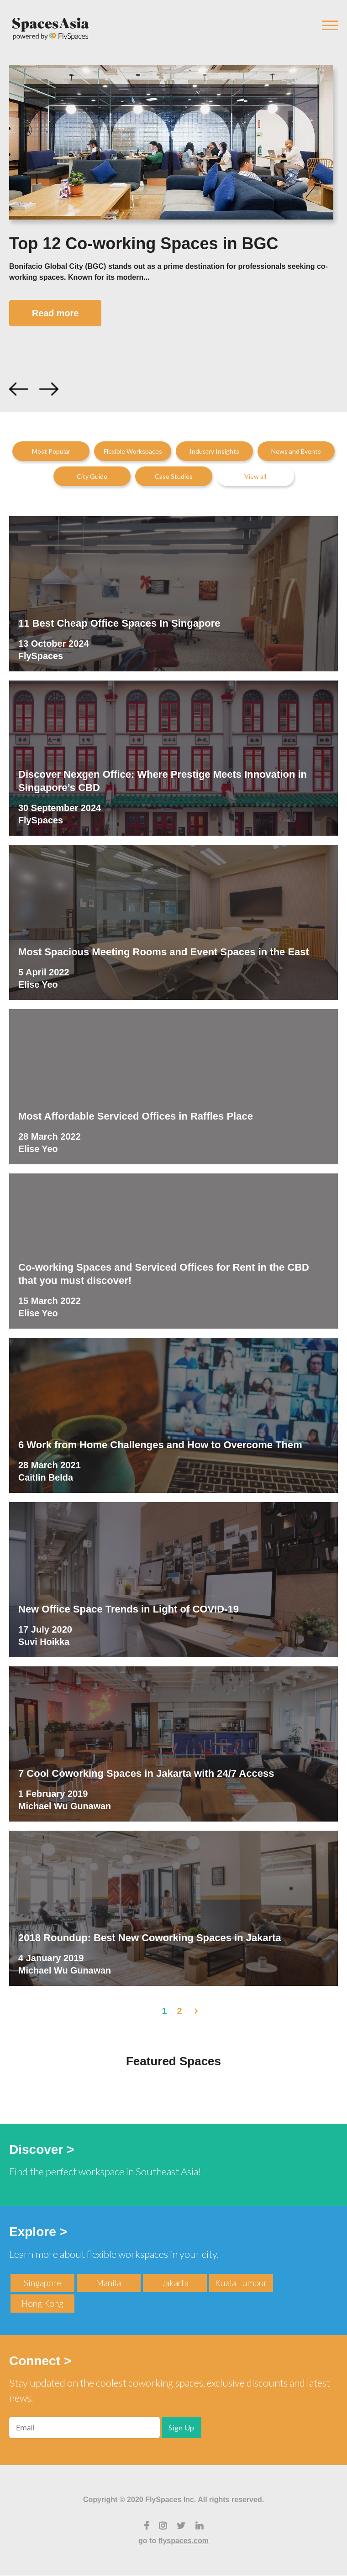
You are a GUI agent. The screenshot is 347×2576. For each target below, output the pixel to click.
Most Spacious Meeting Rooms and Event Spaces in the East (163, 952)
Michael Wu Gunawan (65, 1806)
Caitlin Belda (46, 1478)
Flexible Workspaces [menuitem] (133, 452)
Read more (55, 313)
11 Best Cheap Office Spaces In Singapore (119, 623)
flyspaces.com (183, 2541)
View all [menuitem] (255, 477)
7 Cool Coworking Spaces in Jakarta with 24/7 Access (146, 1773)
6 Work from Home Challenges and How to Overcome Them (160, 1444)
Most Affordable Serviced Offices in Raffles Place (135, 1116)
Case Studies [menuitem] (174, 477)
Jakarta (175, 2283)
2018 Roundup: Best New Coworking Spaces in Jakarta (149, 1937)
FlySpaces (40, 656)
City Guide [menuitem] (92, 477)
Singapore (42, 2283)
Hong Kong (42, 2303)
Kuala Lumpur (241, 2283)
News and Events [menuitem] (296, 452)
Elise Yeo (38, 985)
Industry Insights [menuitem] (214, 452)
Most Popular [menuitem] (51, 452)
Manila (108, 2283)
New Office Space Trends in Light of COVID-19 (128, 1609)
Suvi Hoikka (44, 1642)
